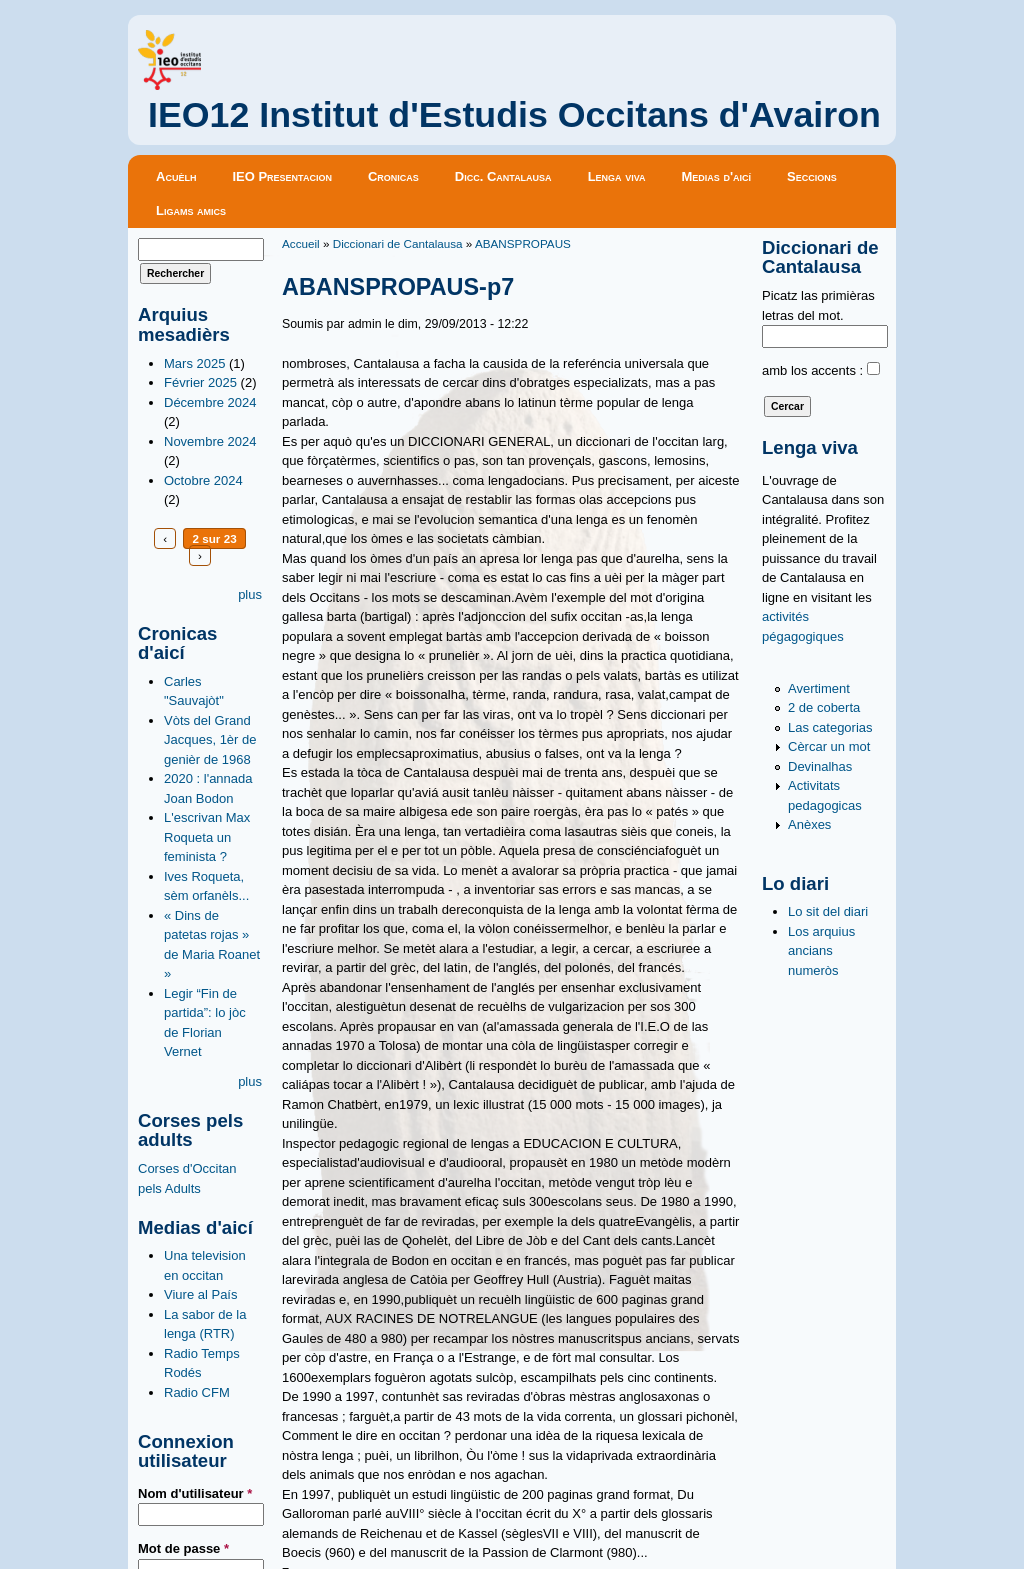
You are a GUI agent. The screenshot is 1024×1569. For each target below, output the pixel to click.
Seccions (812, 176)
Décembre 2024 (210, 402)
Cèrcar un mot (829, 746)
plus (250, 594)
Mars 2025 (194, 363)
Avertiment (819, 688)
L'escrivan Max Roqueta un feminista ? (207, 837)
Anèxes (809, 824)
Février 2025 (200, 382)
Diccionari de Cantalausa (398, 243)
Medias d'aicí (717, 176)
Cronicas (393, 176)
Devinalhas (820, 766)
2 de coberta (824, 707)
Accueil (301, 243)
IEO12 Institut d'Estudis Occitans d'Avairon (514, 115)
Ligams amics (191, 210)
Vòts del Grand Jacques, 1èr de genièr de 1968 (210, 740)
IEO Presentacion (282, 176)
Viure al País (200, 1294)
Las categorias (830, 727)
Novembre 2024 (210, 441)
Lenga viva (617, 176)
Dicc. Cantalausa (503, 176)
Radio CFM (197, 1392)
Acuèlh (176, 176)
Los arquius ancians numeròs (821, 951)
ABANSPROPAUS (523, 243)
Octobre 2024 (203, 480)
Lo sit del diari (828, 911)
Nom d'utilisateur (195, 1493)
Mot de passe (183, 1548)
